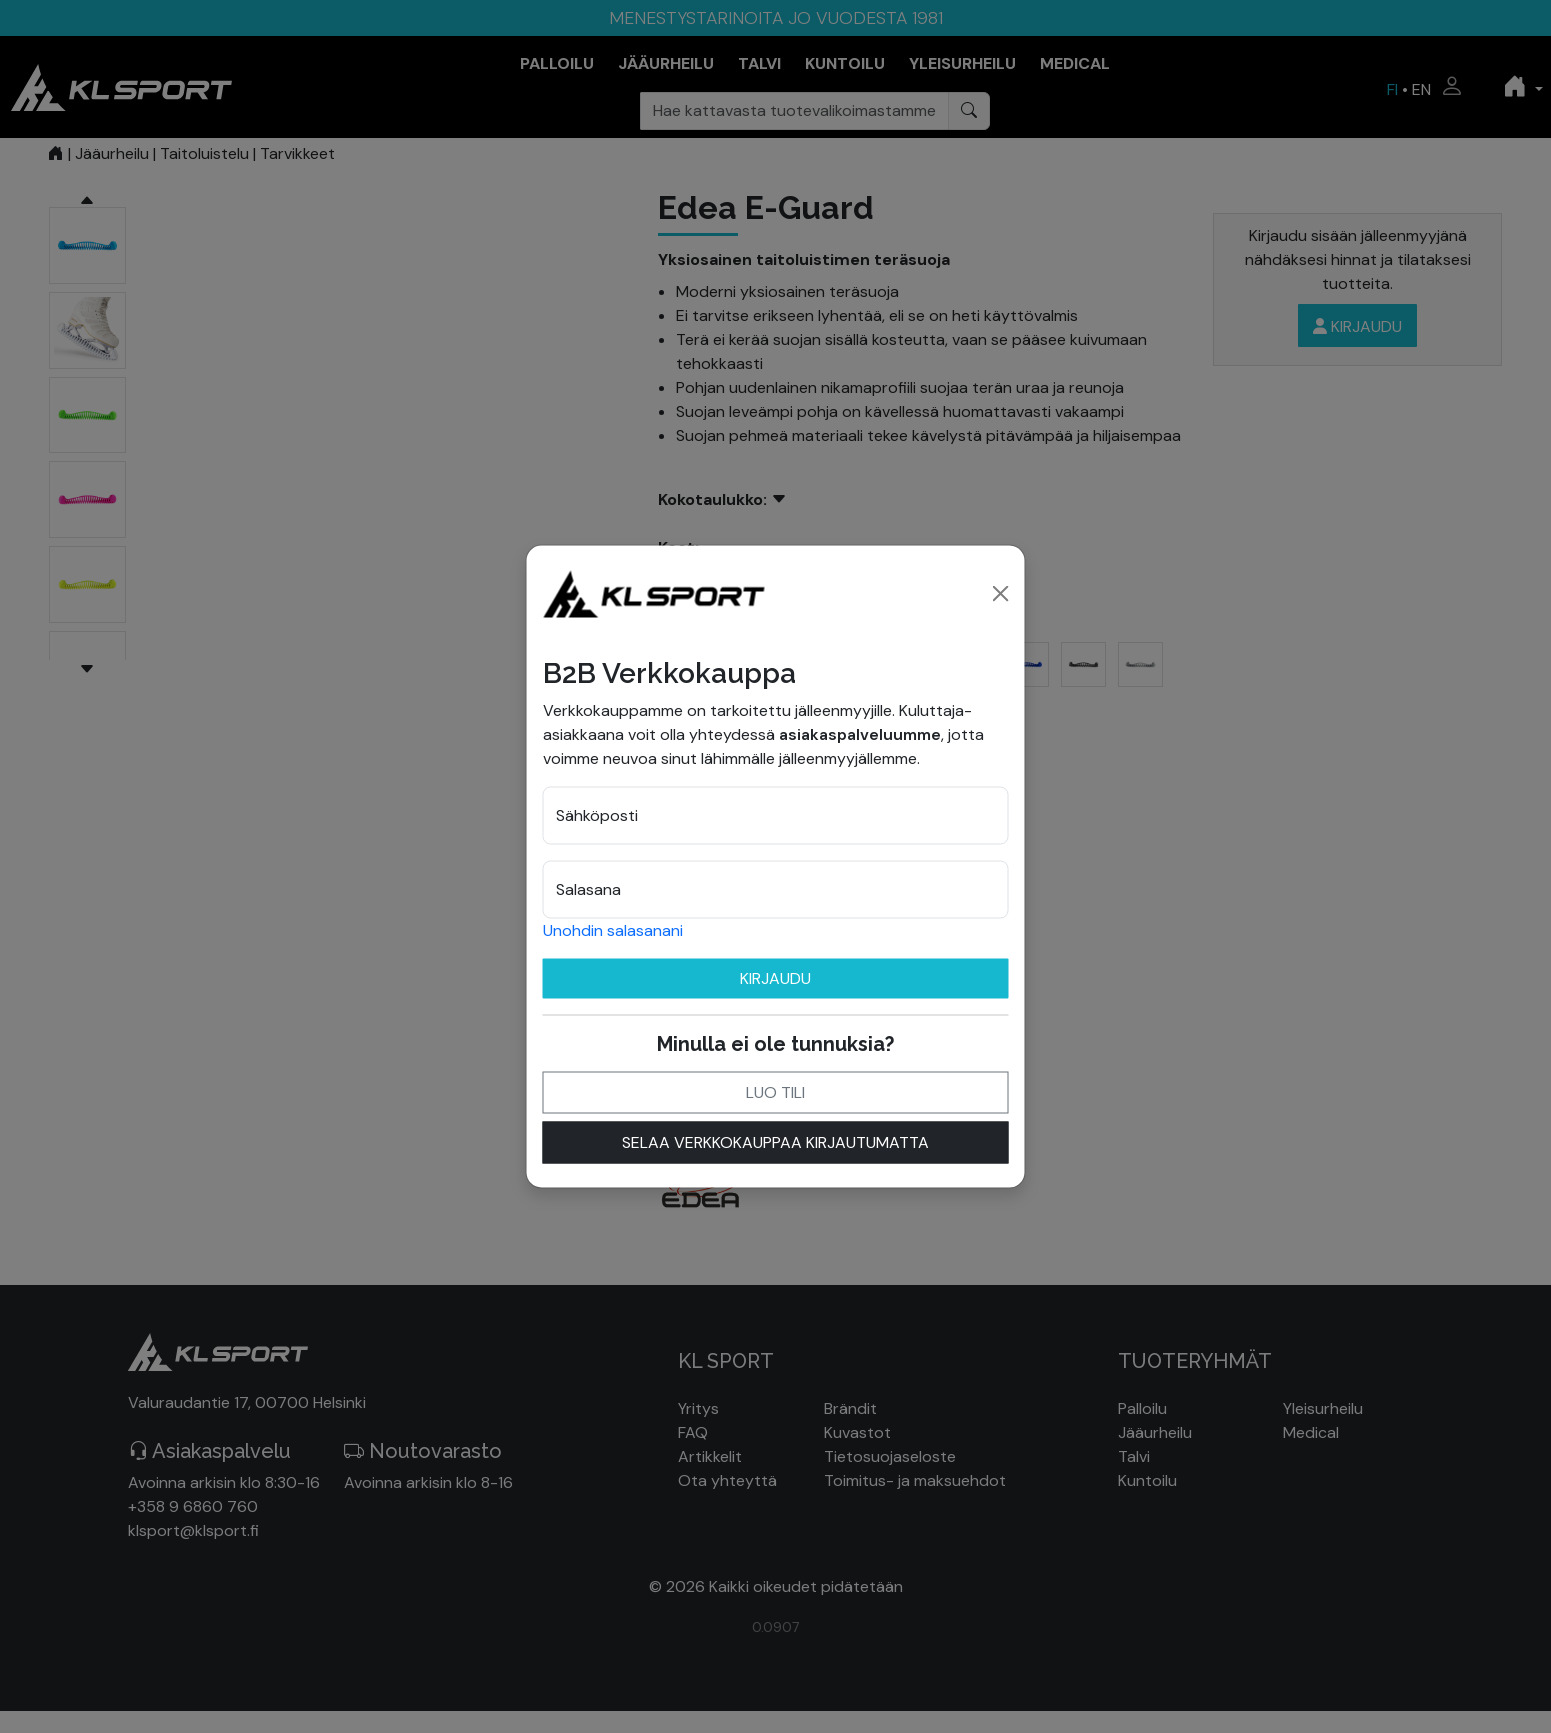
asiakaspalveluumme (860, 733)
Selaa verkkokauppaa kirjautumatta (775, 1141)
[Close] (1001, 593)
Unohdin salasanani (613, 929)
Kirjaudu (775, 977)
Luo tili (775, 1091)
